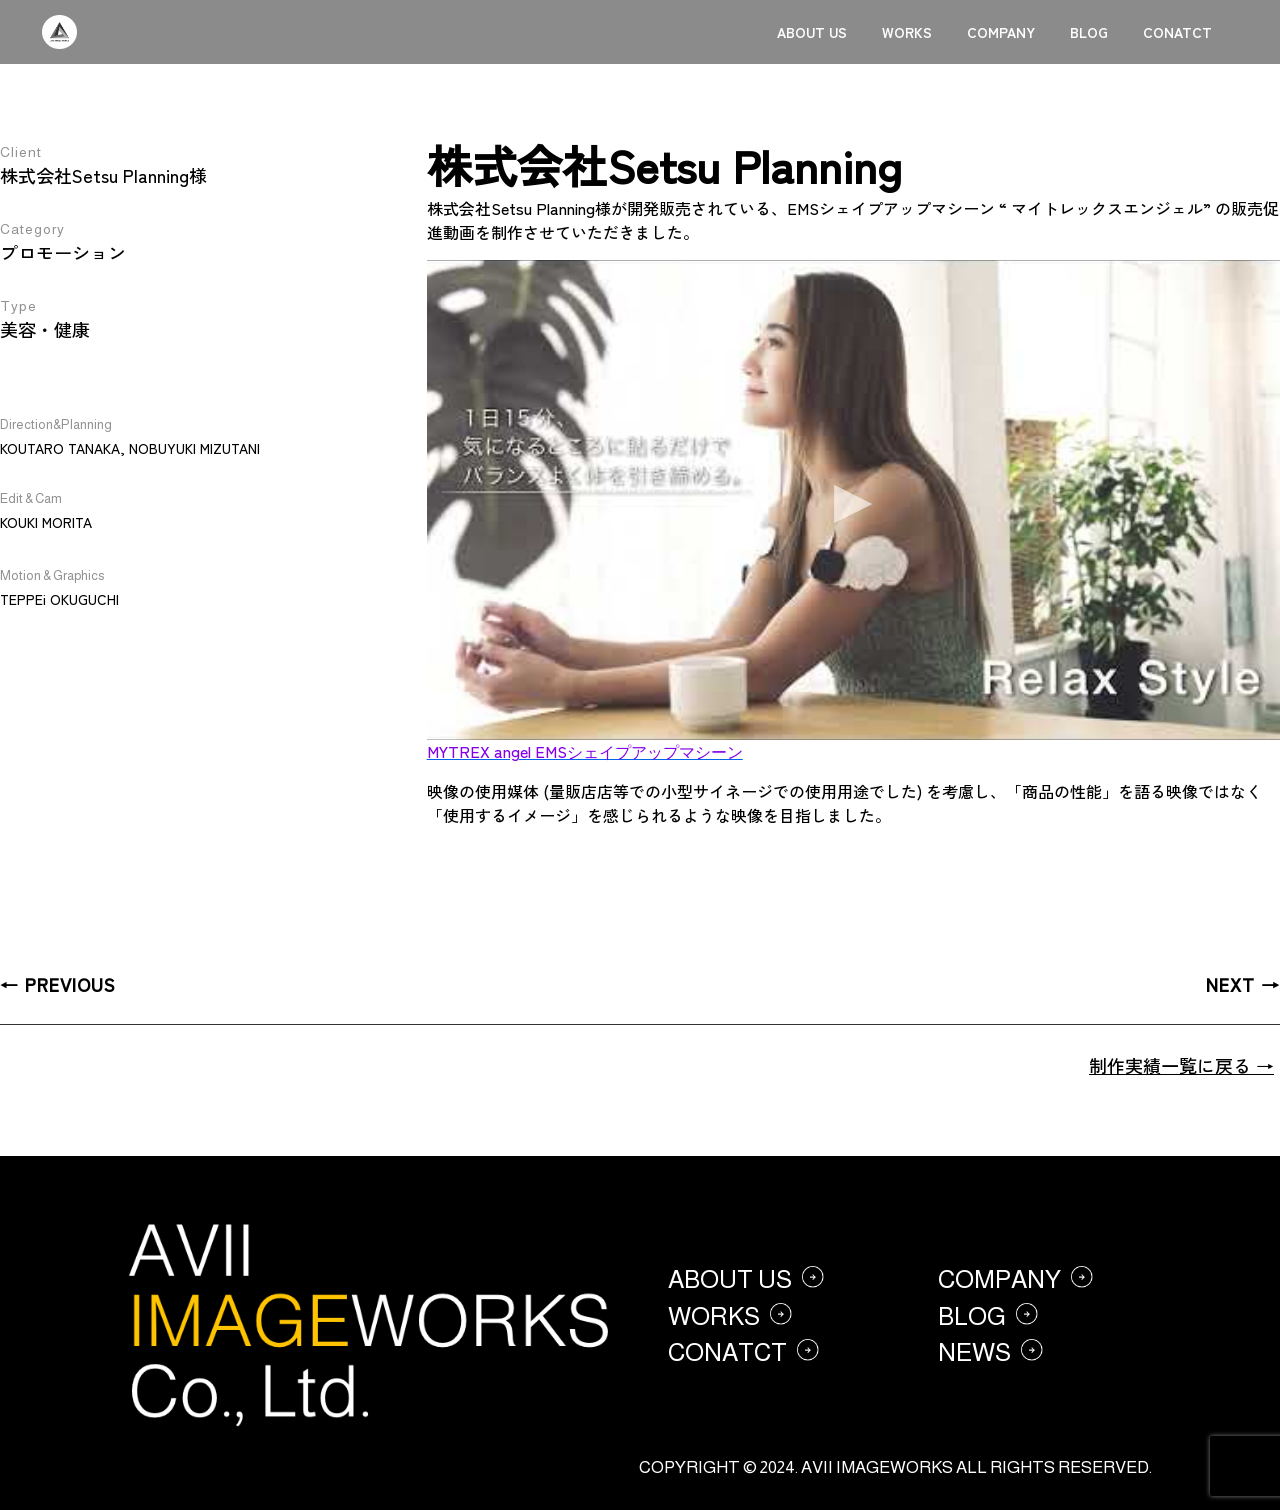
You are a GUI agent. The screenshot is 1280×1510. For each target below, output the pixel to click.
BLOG (1089, 32)
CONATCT (1177, 32)
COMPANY (1001, 32)
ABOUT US (812, 32)
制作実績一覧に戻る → (1181, 1065)
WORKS (907, 32)
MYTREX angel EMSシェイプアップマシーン (585, 751)
